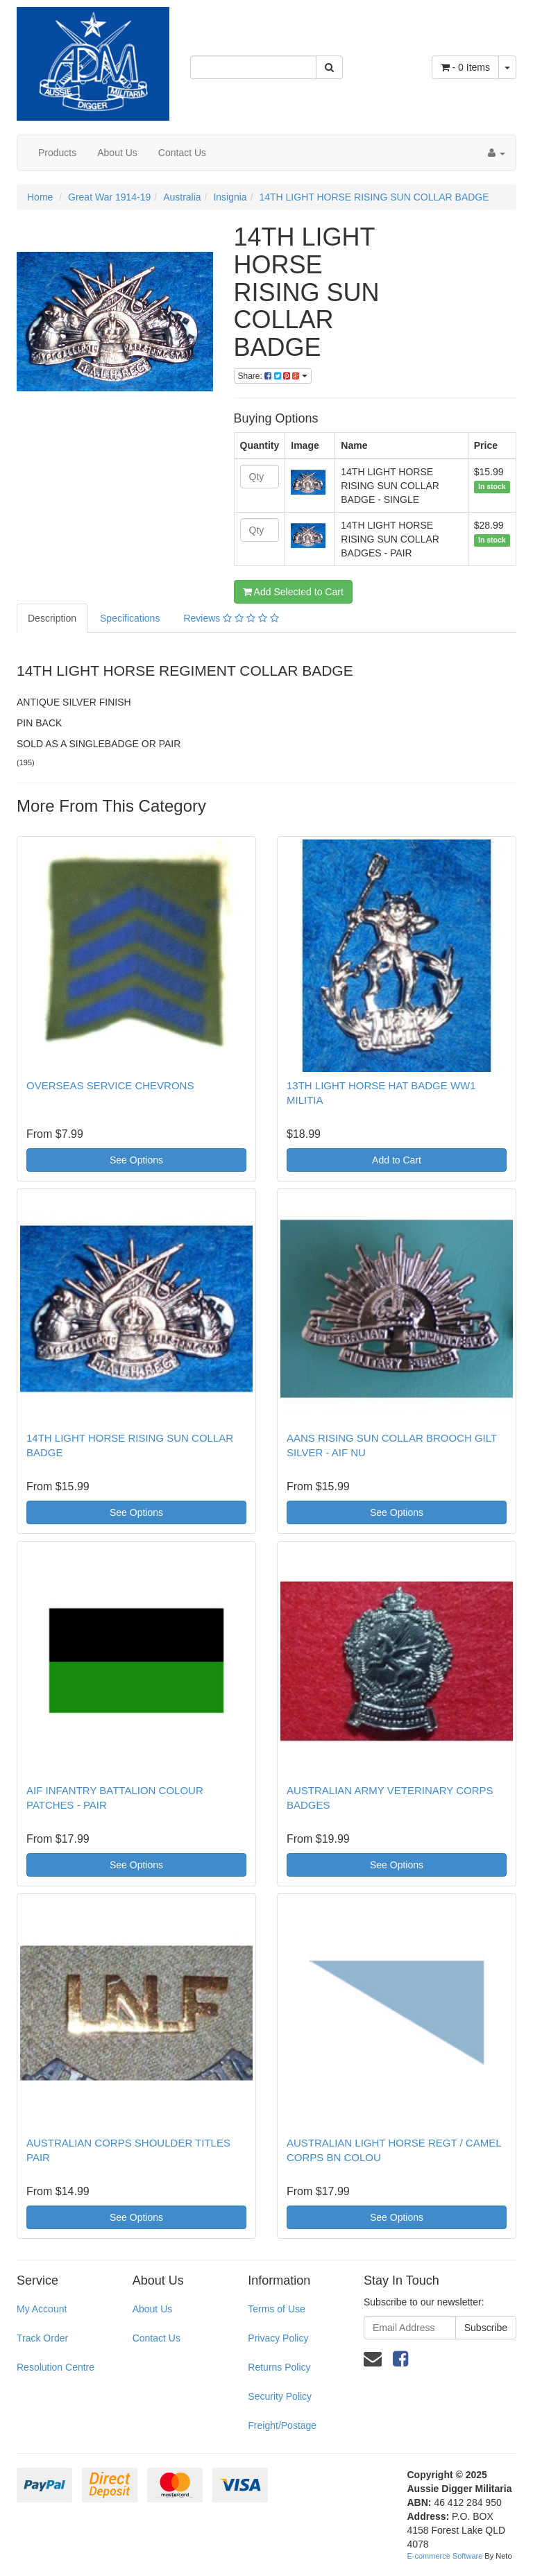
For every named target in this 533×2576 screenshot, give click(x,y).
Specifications (130, 618)
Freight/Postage (282, 2425)
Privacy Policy (278, 2338)
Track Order (42, 2338)
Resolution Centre (55, 2367)
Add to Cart (396, 1160)
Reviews (230, 618)
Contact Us (182, 152)
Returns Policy (279, 2367)
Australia (182, 197)
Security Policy (280, 2396)
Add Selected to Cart (293, 591)
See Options (136, 1160)
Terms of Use (276, 2308)
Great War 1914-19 (109, 197)
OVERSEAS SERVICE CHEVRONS (110, 1085)
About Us (117, 152)
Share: (272, 376)
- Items (465, 67)
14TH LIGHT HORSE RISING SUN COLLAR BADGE (374, 197)
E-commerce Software (445, 2556)
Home (40, 197)
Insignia (229, 197)
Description (52, 618)
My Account (42, 2308)
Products (57, 152)
